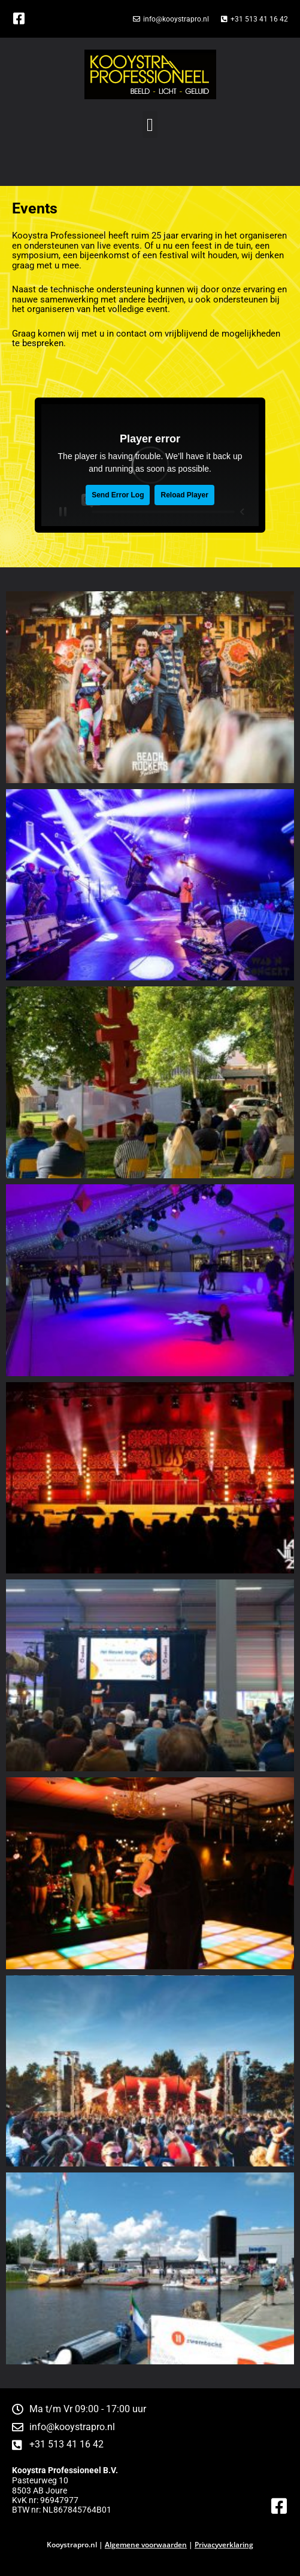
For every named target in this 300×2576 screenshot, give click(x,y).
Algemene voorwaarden (146, 2545)
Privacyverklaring (224, 2545)
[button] (150, 124)
